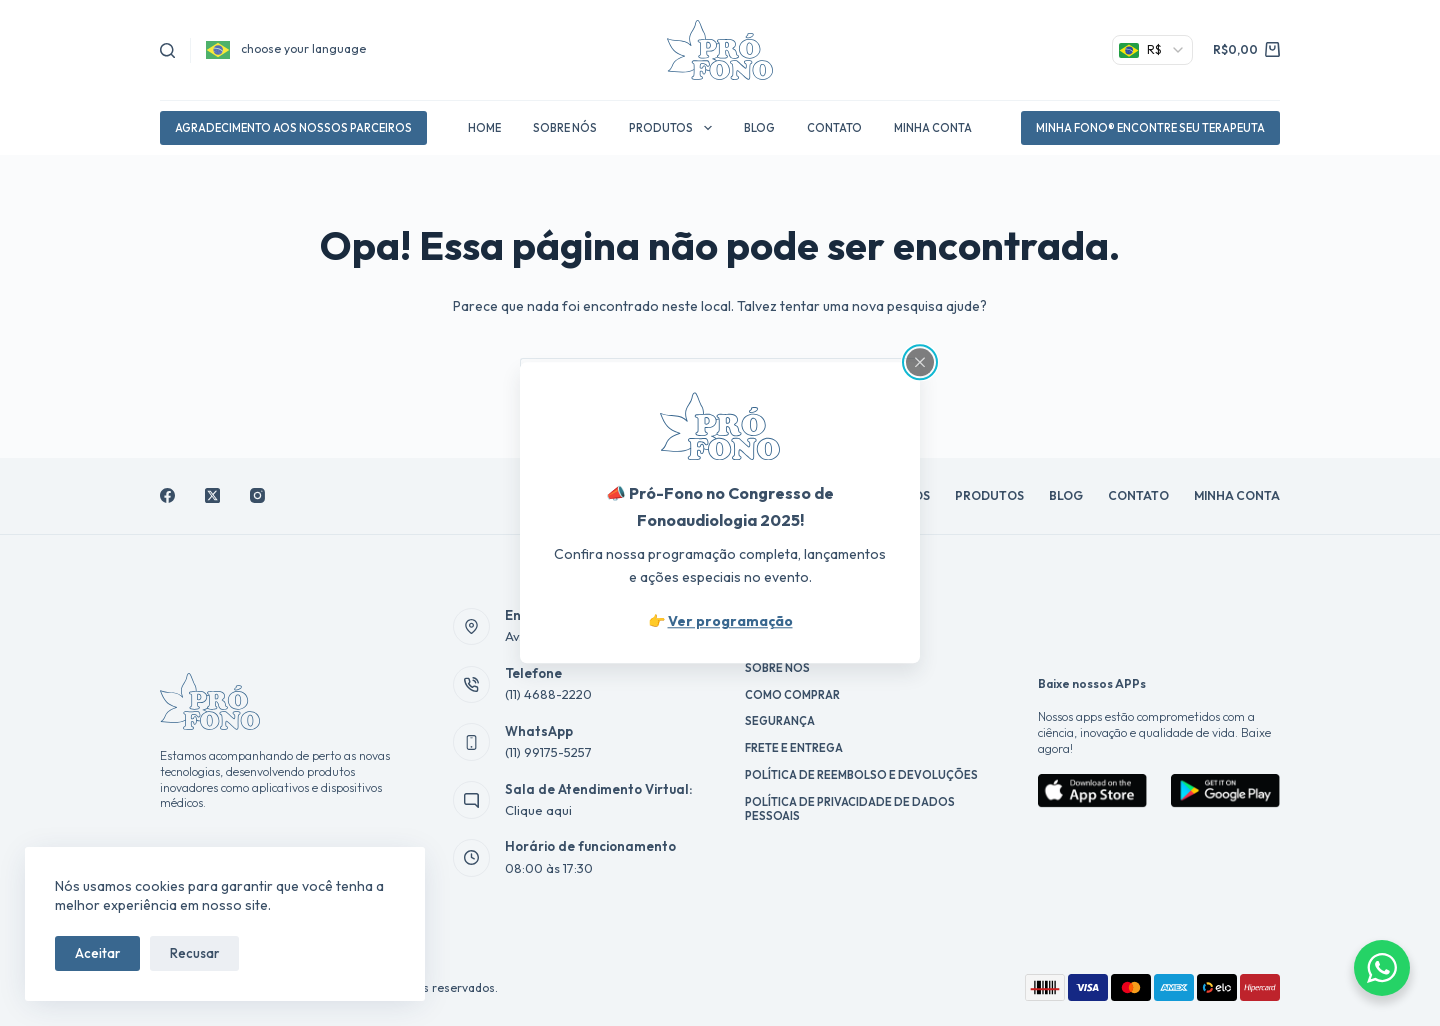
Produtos (674, 128)
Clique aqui (538, 810)
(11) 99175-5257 (548, 752)
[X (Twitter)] (212, 495)
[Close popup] (920, 362)
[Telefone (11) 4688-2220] (472, 685)
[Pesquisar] (167, 50)
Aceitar (97, 953)
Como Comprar (792, 695)
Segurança (780, 721)
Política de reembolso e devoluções (861, 775)
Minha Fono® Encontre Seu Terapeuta (1150, 128)
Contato (834, 128)
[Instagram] (257, 495)
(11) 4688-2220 (548, 694)
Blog (759, 128)
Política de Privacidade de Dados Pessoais (850, 809)
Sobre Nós (565, 128)
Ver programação (730, 622)
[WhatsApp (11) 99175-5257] (472, 742)
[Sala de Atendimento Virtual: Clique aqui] (472, 800)
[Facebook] (167, 495)
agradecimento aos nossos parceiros (293, 128)
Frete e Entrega (794, 748)
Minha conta (933, 128)
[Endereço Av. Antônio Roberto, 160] (472, 627)
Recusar (194, 953)
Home (484, 128)
